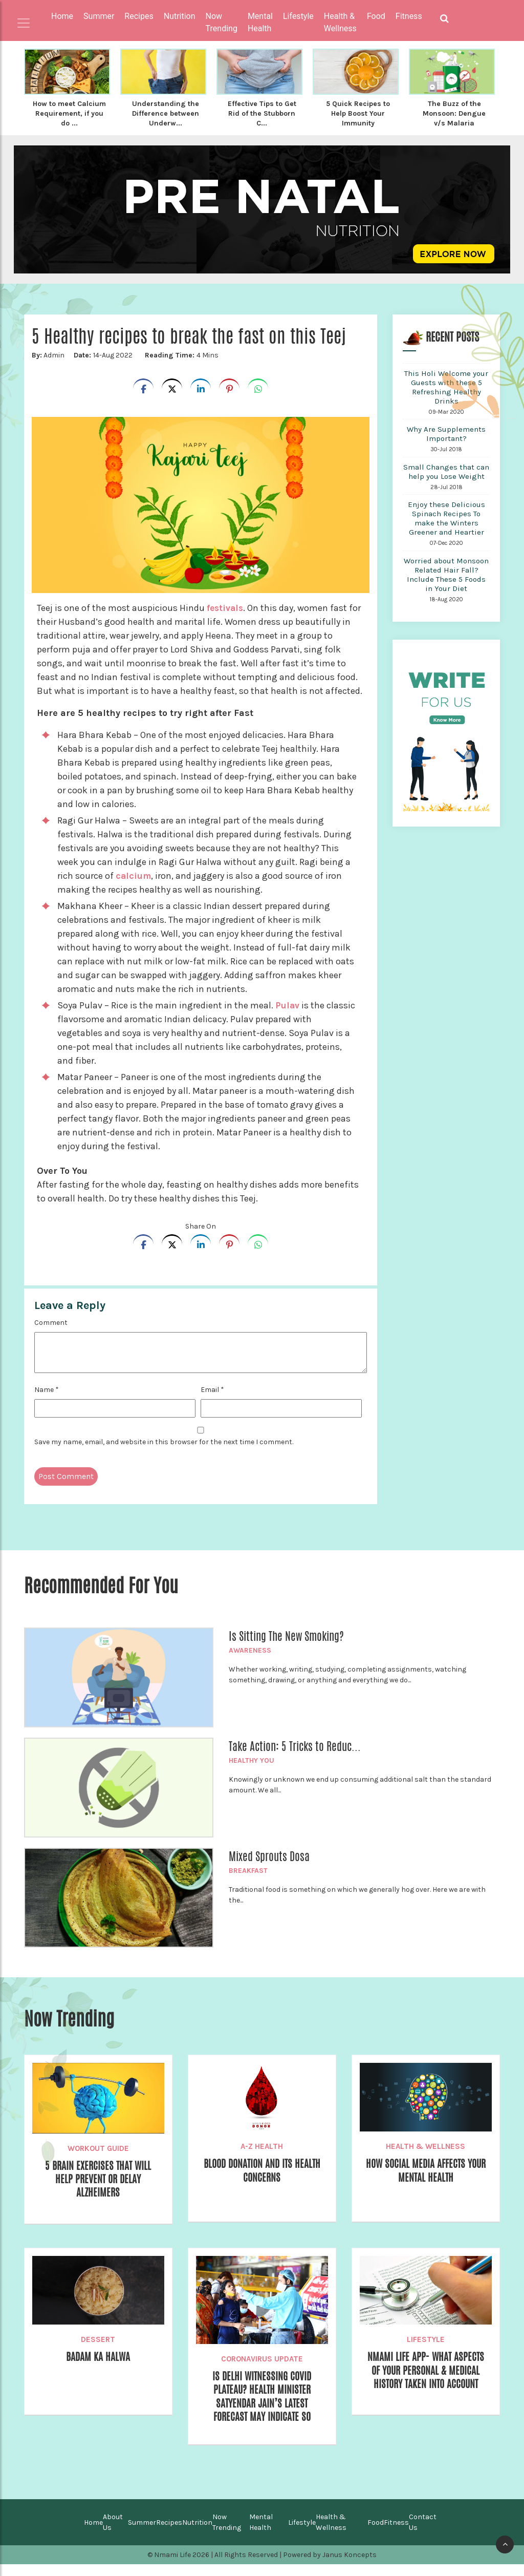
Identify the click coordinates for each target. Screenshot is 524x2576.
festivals (226, 615)
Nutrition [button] (179, 16)
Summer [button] (98, 16)
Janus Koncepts (349, 2566)
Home (62, 16)
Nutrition (197, 2534)
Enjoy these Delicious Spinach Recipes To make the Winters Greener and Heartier (446, 526)
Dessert (98, 2347)
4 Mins (180, 362)
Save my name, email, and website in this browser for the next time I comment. (163, 1449)
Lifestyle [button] (298, 16)
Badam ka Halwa (98, 2365)
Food (375, 2534)
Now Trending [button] (221, 22)
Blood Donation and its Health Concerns (262, 2179)
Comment (51, 1330)
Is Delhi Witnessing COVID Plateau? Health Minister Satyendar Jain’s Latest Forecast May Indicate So (262, 2406)
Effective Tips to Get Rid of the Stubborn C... (262, 112)
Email (212, 1397)
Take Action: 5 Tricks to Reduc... (295, 1754)
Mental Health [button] (260, 22)
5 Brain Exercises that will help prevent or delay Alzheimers (98, 2188)
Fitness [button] (409, 16)
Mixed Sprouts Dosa (269, 1864)
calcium (134, 883)
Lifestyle (426, 2347)
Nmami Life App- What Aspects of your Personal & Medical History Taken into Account (425, 2387)
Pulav (288, 1013)
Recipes (169, 2534)
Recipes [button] (138, 16)
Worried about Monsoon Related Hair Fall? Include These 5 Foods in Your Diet (446, 582)
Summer (142, 2534)
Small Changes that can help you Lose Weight (446, 479)
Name (46, 1397)
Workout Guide (98, 2156)
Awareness (250, 1658)
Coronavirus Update (262, 2366)
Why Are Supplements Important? (446, 441)
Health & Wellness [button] (340, 22)
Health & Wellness (425, 2154)
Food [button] (376, 16)
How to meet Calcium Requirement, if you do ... (69, 117)
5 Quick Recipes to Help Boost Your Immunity (358, 112)
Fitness (396, 2534)
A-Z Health (262, 2154)
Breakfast (248, 1878)
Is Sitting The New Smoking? (286, 1644)
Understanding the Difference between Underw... (165, 112)
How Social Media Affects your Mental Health (426, 2179)
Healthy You (251, 1768)
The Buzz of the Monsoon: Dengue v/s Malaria (454, 112)
